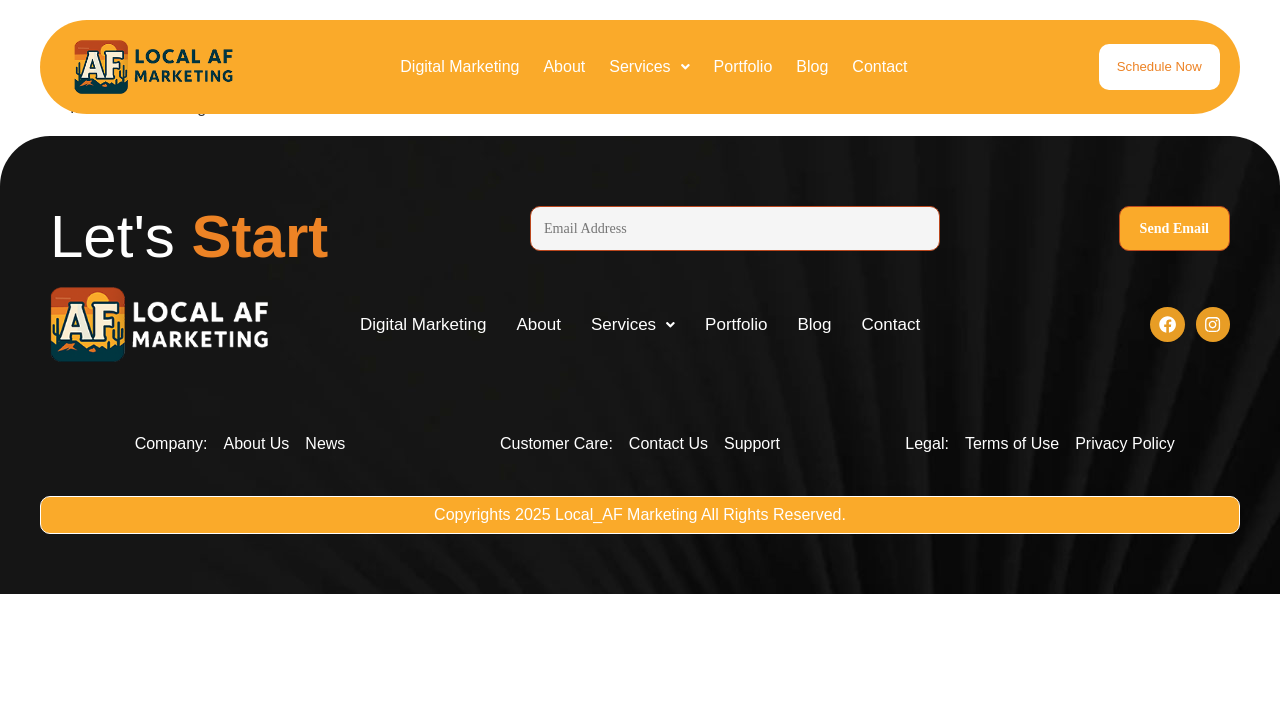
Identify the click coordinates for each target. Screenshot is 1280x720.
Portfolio (743, 66)
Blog (812, 66)
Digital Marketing (459, 66)
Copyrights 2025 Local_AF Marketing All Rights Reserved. (640, 517)
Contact (879, 66)
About (564, 66)
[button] (649, 67)
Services (649, 66)
